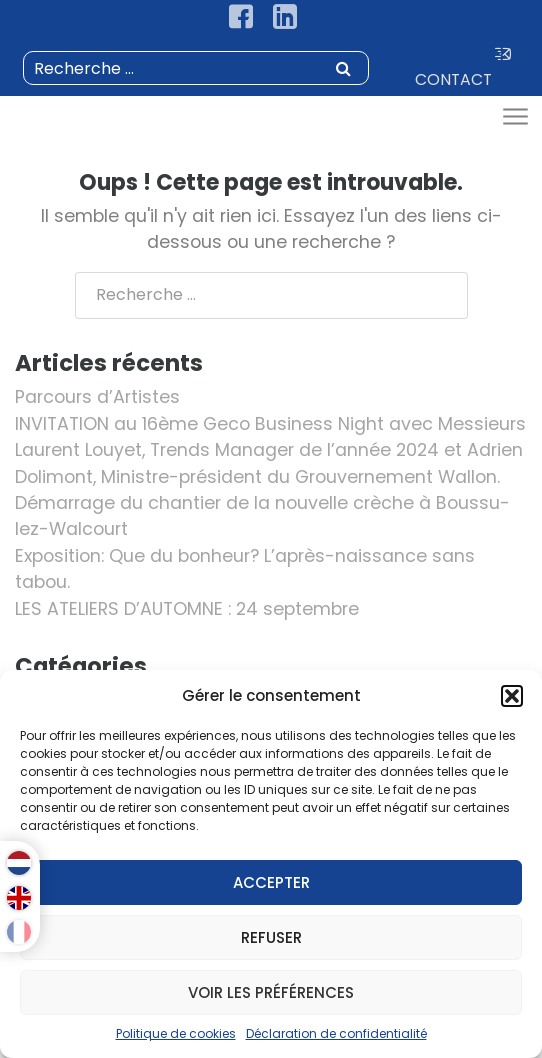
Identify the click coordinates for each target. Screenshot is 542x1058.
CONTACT (463, 68)
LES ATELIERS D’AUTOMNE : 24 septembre (187, 609)
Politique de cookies (176, 1033)
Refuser (271, 937)
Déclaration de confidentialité (336, 1033)
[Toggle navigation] (514, 117)
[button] (512, 696)
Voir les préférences (271, 992)
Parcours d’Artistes (97, 397)
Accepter (271, 882)
